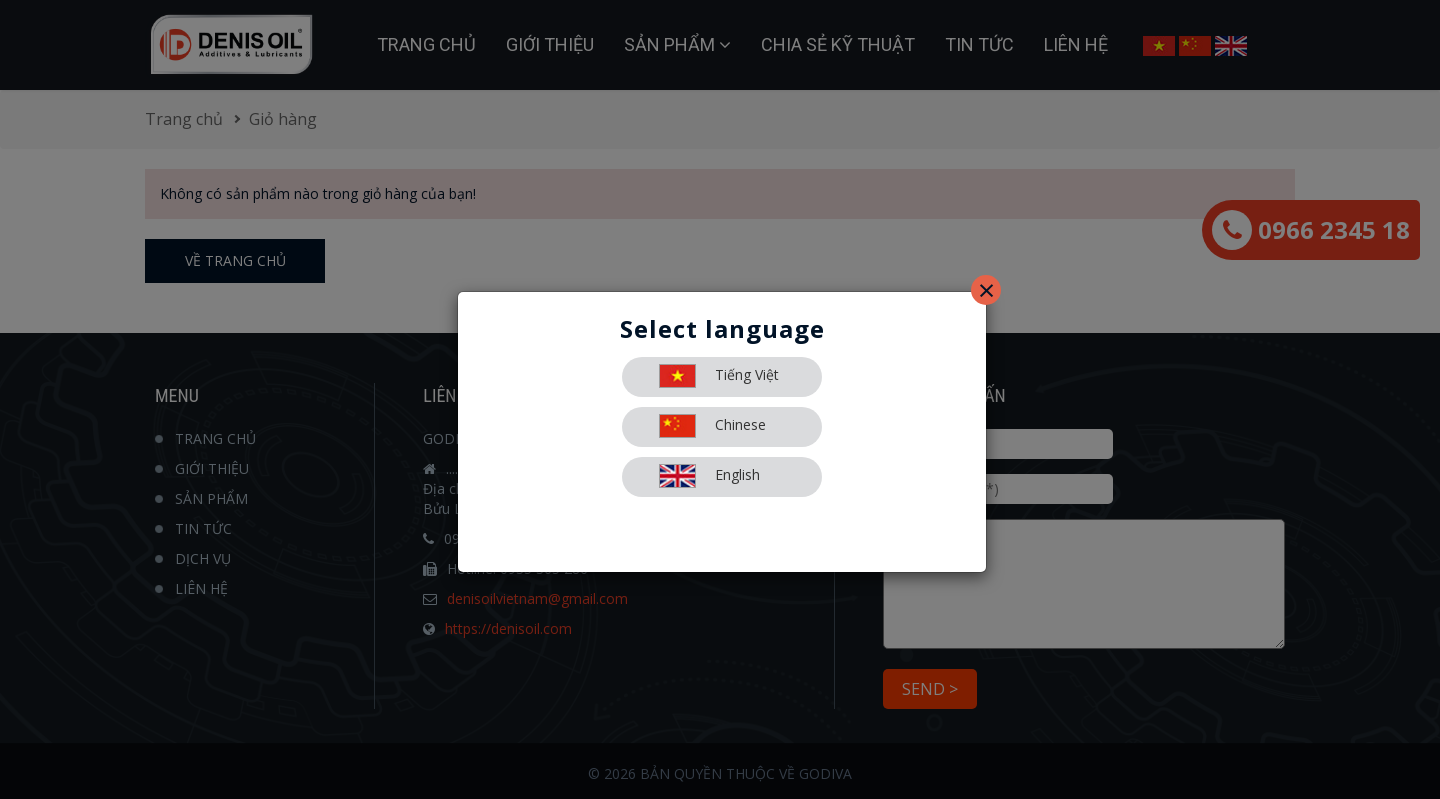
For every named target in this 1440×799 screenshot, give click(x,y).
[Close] (986, 290)
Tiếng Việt (719, 376)
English (709, 476)
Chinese (712, 426)
